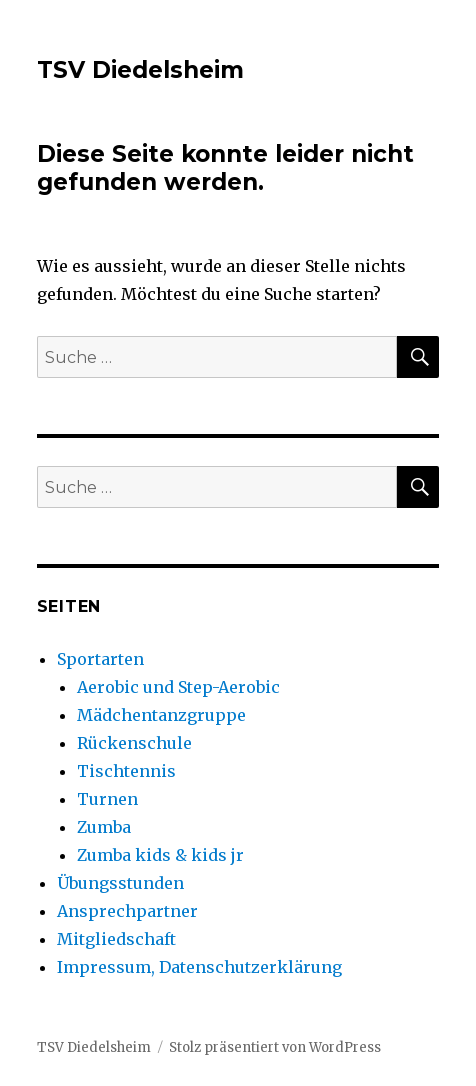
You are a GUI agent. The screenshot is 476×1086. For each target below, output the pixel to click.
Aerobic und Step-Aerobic (178, 687)
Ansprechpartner (127, 911)
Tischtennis (126, 771)
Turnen (107, 799)
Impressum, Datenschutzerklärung (199, 967)
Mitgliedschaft (116, 939)
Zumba (104, 827)
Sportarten (100, 659)
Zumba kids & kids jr (160, 855)
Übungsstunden (120, 883)
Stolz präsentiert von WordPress (275, 1047)
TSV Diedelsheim (140, 70)
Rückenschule (134, 743)
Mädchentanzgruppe (161, 715)
